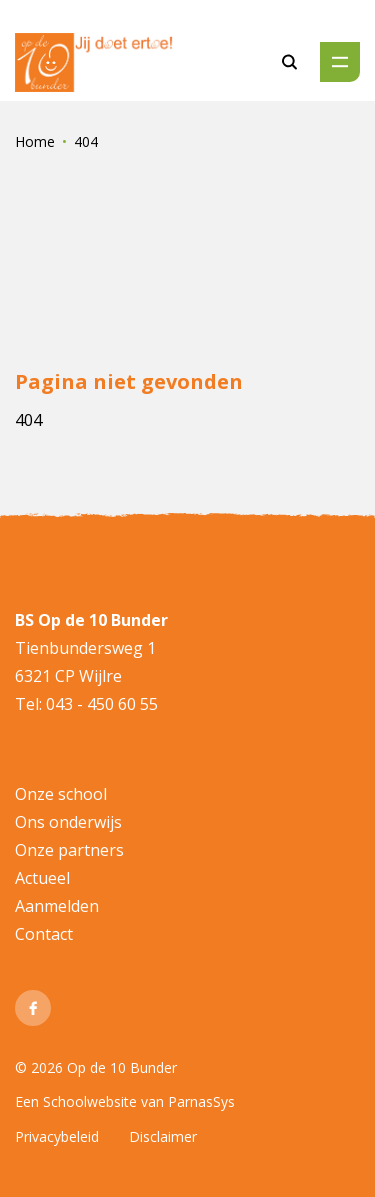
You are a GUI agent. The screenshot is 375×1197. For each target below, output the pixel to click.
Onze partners (69, 850)
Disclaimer (163, 1136)
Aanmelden (57, 906)
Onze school (61, 794)
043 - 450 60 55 (100, 704)
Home (35, 141)
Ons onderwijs (68, 822)
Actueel (42, 878)
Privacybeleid (57, 1136)
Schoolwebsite (90, 1101)
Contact (44, 934)
